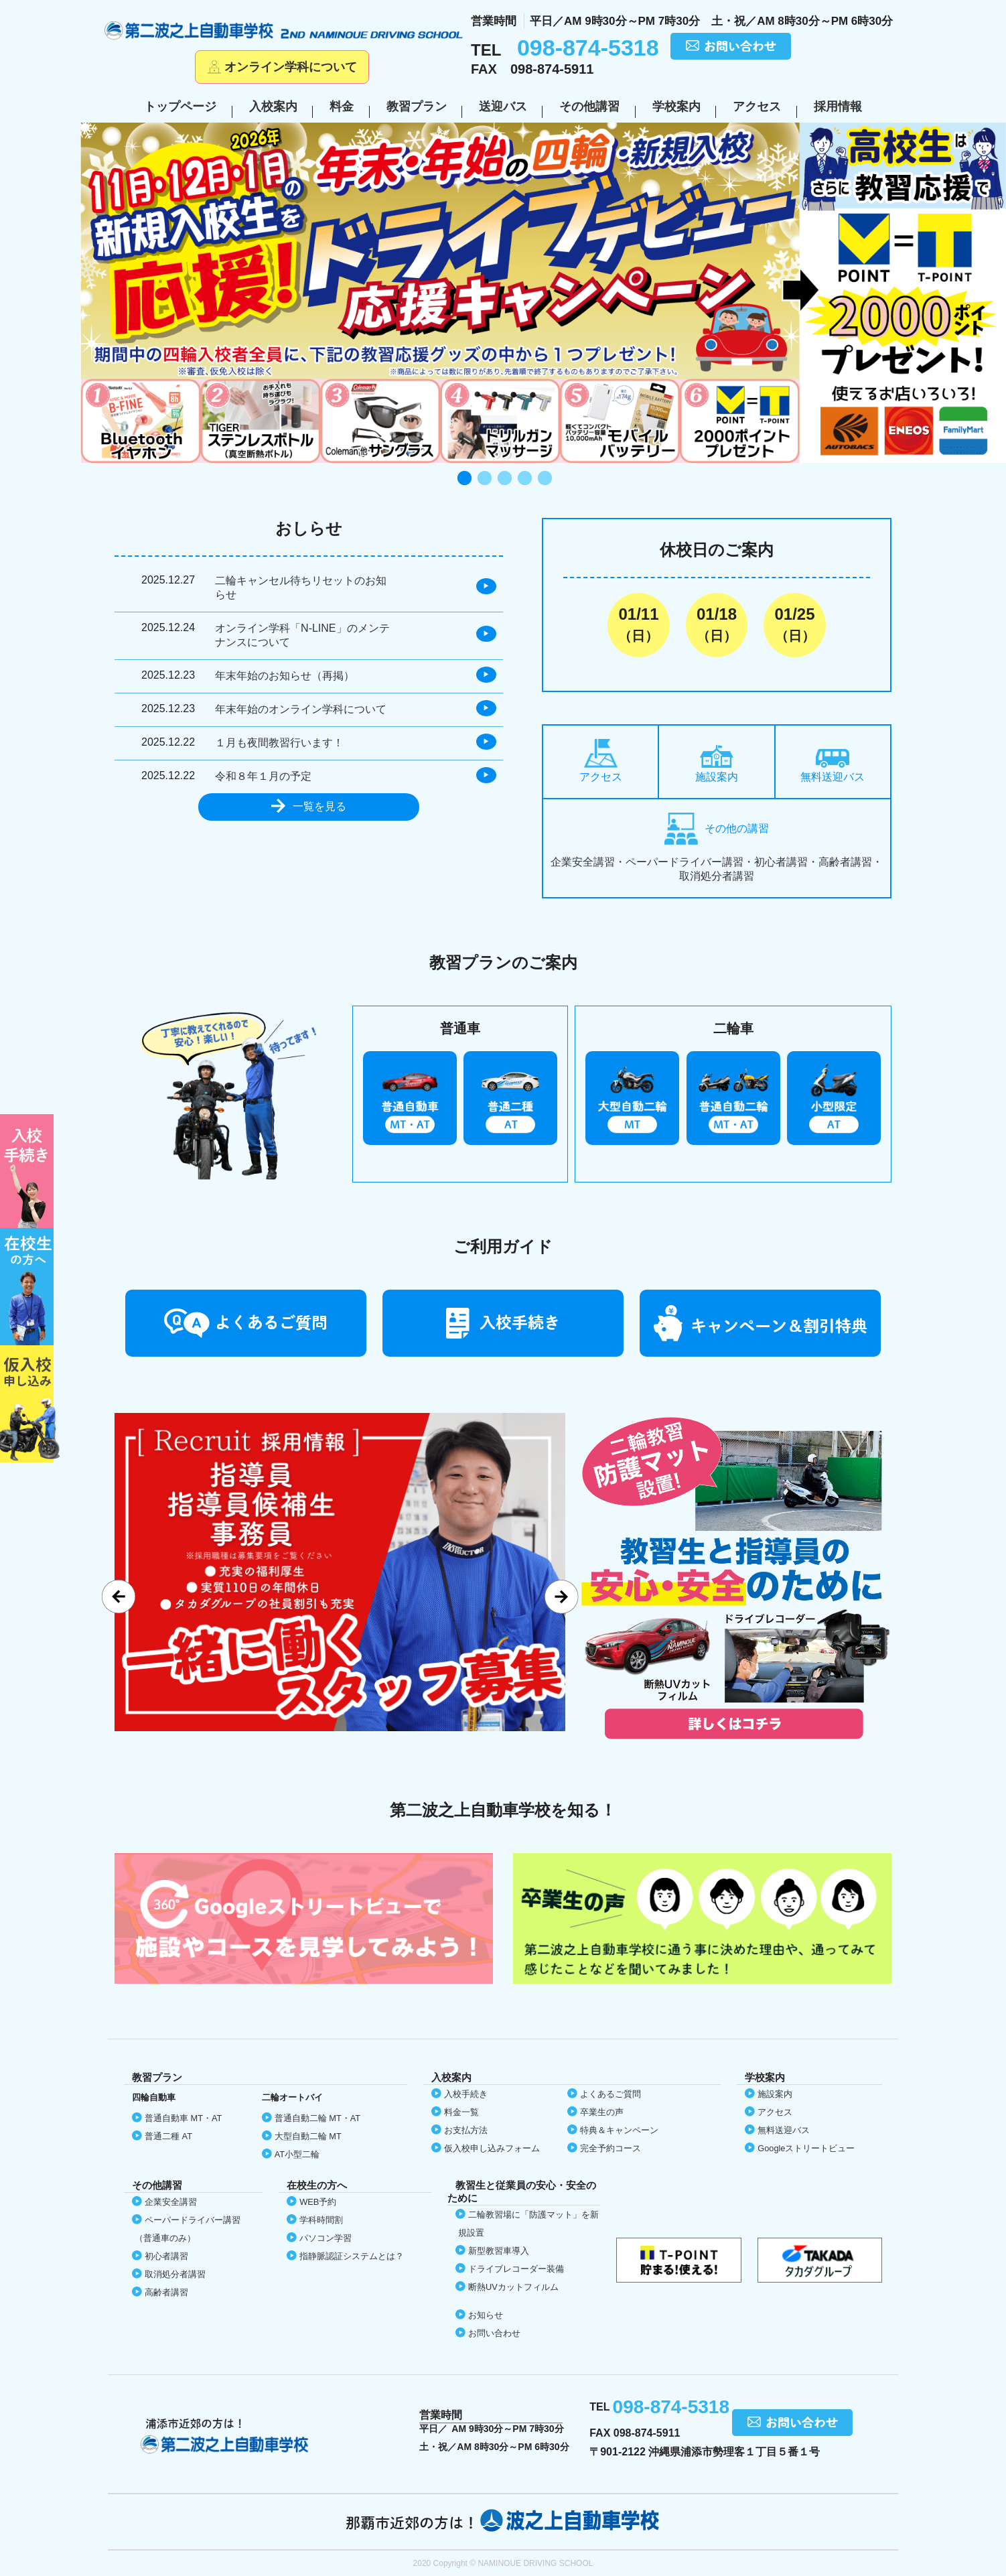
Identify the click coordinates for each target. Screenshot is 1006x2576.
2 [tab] (483, 479)
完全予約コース (610, 2148)
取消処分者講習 (175, 2274)
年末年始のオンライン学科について (300, 709)
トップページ (180, 106)
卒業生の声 (602, 2112)
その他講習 (589, 106)
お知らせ (485, 2315)
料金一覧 (461, 2112)
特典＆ (619, 2130)
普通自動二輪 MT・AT (317, 2118)
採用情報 (838, 106)
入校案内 (273, 106)
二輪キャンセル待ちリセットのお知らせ (300, 587)
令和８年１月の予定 (263, 776)
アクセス (757, 106)
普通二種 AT (168, 2136)
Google (806, 2148)
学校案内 (676, 106)
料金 (342, 106)
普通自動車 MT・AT (183, 2118)
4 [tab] (523, 479)
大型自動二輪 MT (308, 2136)
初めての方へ (30, 1171)
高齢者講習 (166, 2292)
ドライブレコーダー (516, 2269)
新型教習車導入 (498, 2251)
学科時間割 (321, 2220)
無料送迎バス (832, 766)
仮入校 (30, 1404)
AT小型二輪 (297, 2154)
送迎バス (503, 106)
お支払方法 (466, 2130)
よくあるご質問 (610, 2094)
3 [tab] (503, 479)
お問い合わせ (494, 2333)
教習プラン (416, 106)
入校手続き (466, 2094)
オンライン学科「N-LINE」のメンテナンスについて (302, 635)
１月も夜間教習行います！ (279, 742)
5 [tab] (543, 479)
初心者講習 (166, 2256)
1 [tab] (463, 479)
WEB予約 (317, 2202)
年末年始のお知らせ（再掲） (284, 675)
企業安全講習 (171, 2202)
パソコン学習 (325, 2238)
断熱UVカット (513, 2287)
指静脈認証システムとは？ (351, 2256)
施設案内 (716, 764)
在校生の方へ (30, 1286)
